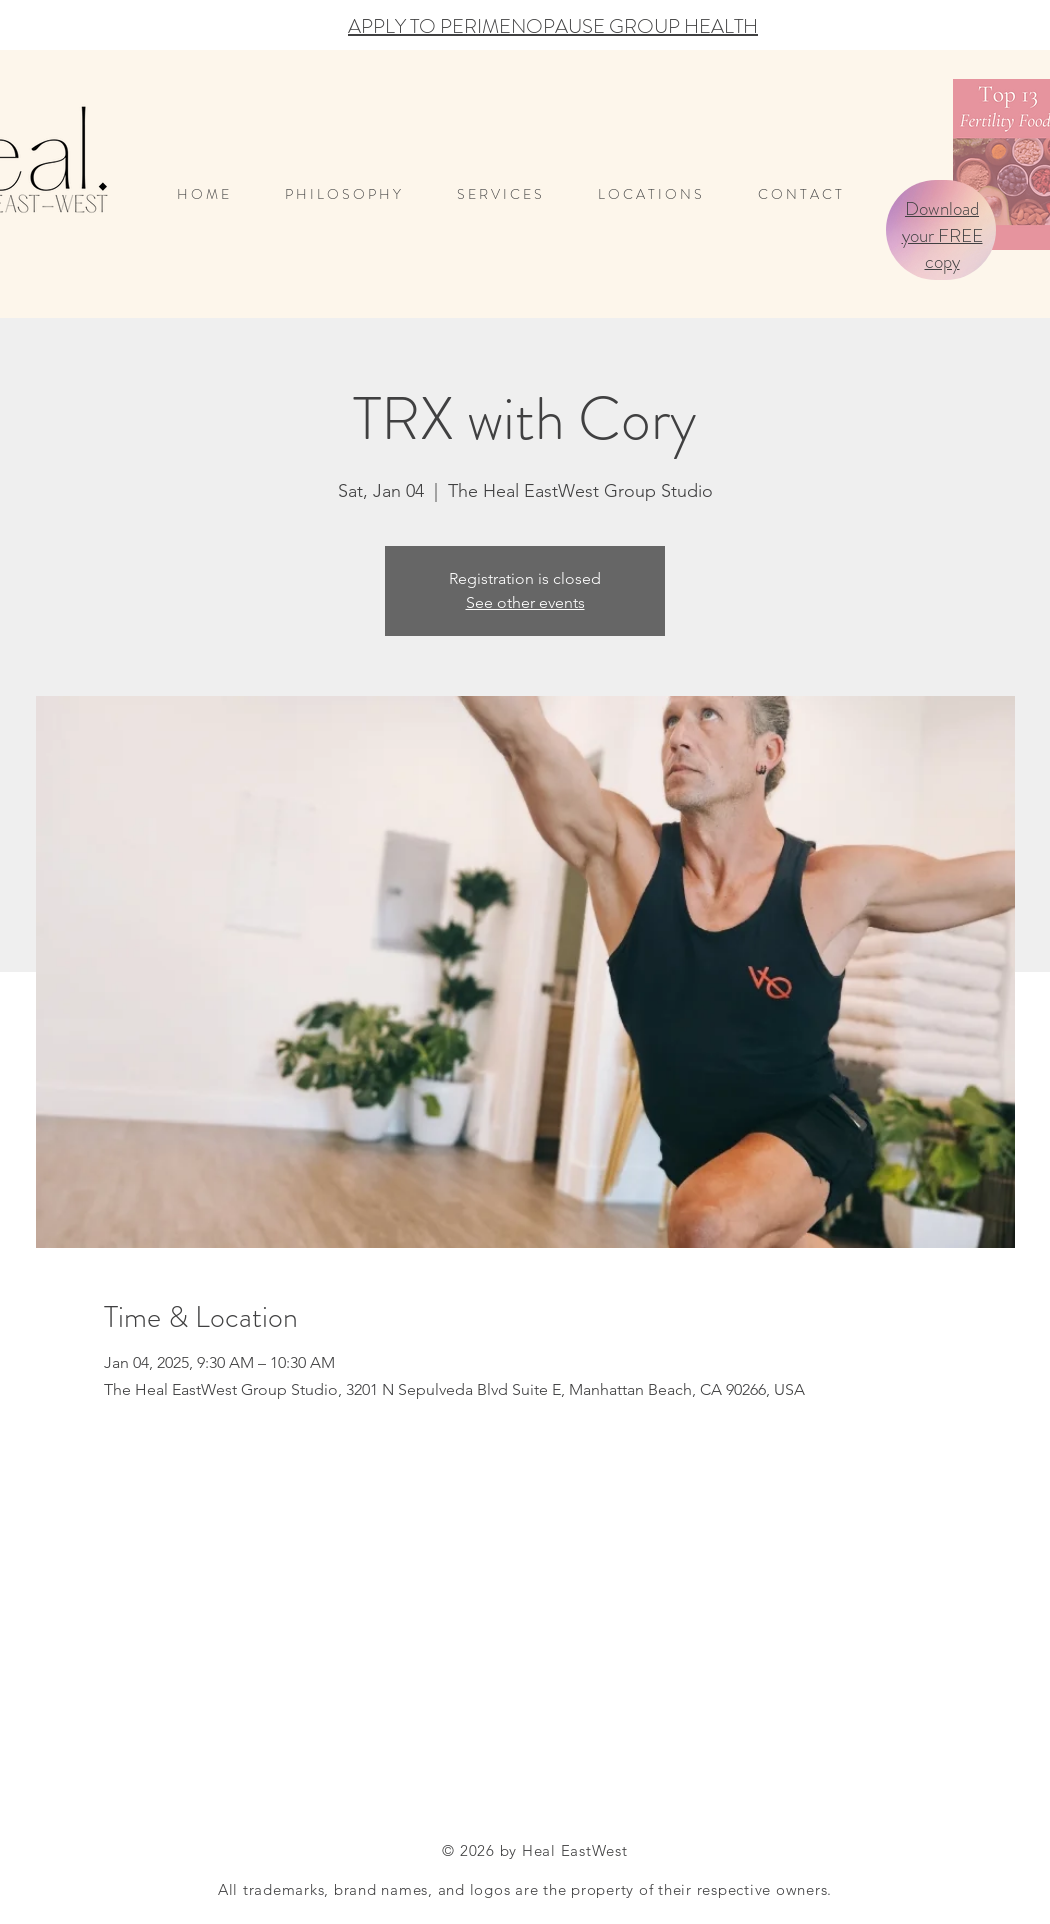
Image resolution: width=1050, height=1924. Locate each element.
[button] (663, 194)
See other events (525, 602)
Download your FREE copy (942, 235)
